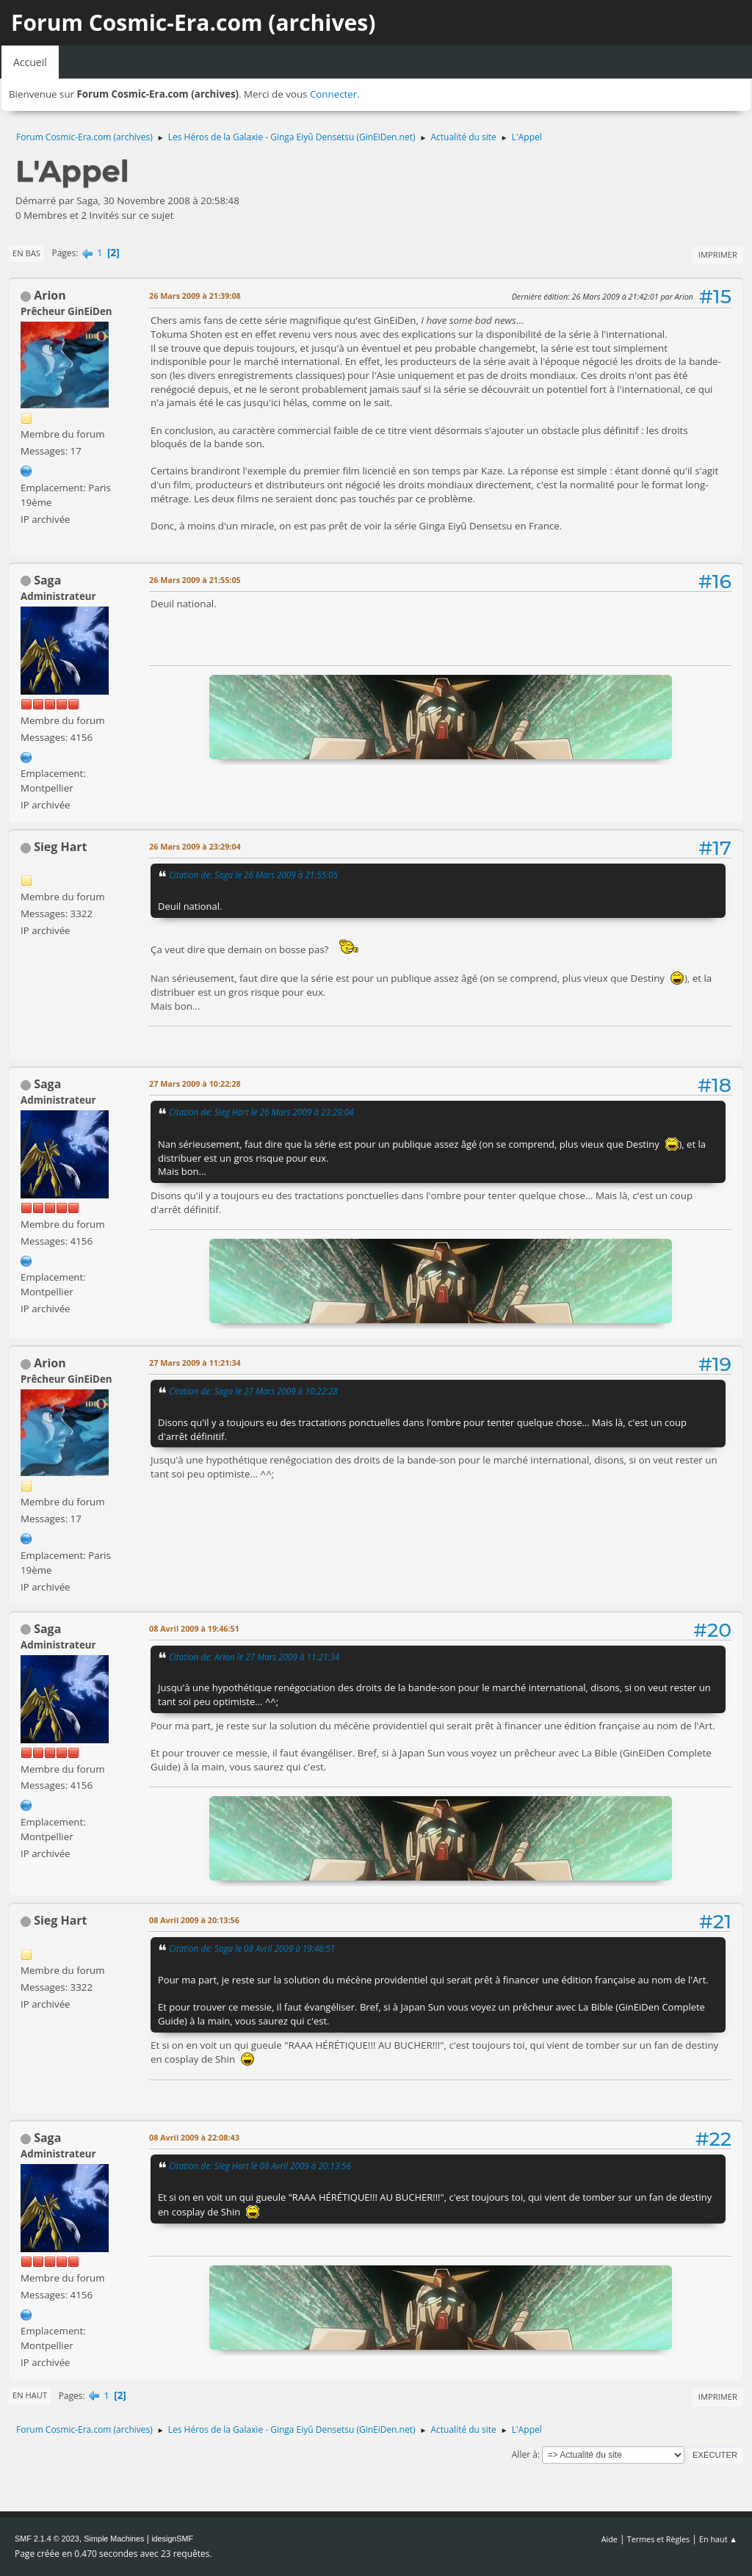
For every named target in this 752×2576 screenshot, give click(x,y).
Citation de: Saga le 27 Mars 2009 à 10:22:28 (253, 1391)
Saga (47, 580)
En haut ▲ (718, 2538)
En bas (26, 252)
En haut (29, 2394)
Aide (609, 2538)
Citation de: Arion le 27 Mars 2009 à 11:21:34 (254, 1657)
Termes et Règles (658, 2538)
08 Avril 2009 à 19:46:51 (194, 1628)
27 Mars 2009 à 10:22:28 (195, 1083)
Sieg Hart (60, 847)
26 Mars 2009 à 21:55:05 (195, 579)
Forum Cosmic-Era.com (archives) (193, 22)
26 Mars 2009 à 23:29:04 (195, 846)
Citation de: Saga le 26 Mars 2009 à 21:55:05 (253, 874)
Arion (50, 295)
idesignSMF (172, 2538)
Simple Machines (114, 2538)
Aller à (525, 2454)
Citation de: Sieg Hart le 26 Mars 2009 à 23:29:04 (261, 1112)
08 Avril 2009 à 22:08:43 (194, 2137)
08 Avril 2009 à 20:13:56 (194, 1919)
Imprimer (717, 254)
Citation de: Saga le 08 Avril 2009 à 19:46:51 (252, 1948)
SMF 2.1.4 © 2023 (47, 2538)
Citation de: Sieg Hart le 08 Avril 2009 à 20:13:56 (260, 2165)
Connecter (333, 94)
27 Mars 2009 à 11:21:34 (195, 1362)
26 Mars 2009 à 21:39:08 (195, 295)
